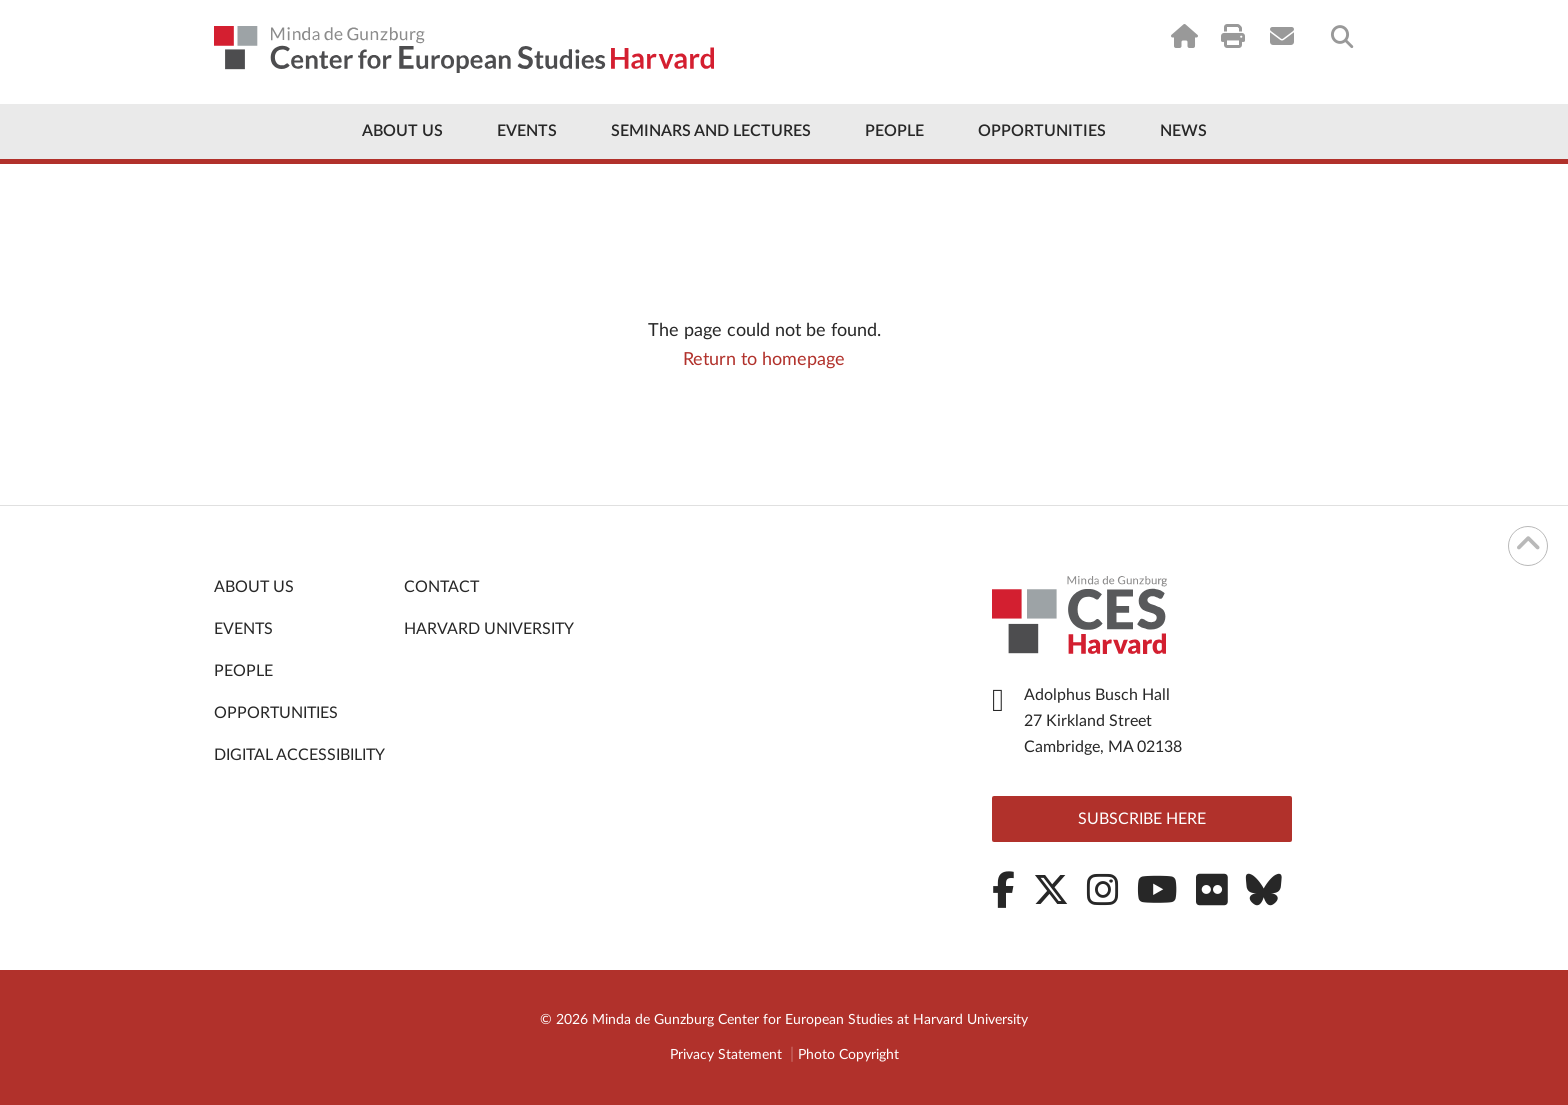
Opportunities (1042, 131)
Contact (441, 587)
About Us (402, 131)
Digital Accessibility (299, 755)
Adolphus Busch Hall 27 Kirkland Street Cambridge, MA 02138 (1103, 721)
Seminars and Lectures (711, 131)
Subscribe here (1142, 819)
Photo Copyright (848, 1055)
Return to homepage (764, 360)
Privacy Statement (726, 1055)
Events (527, 131)
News (1183, 131)
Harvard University (489, 629)
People (894, 131)
